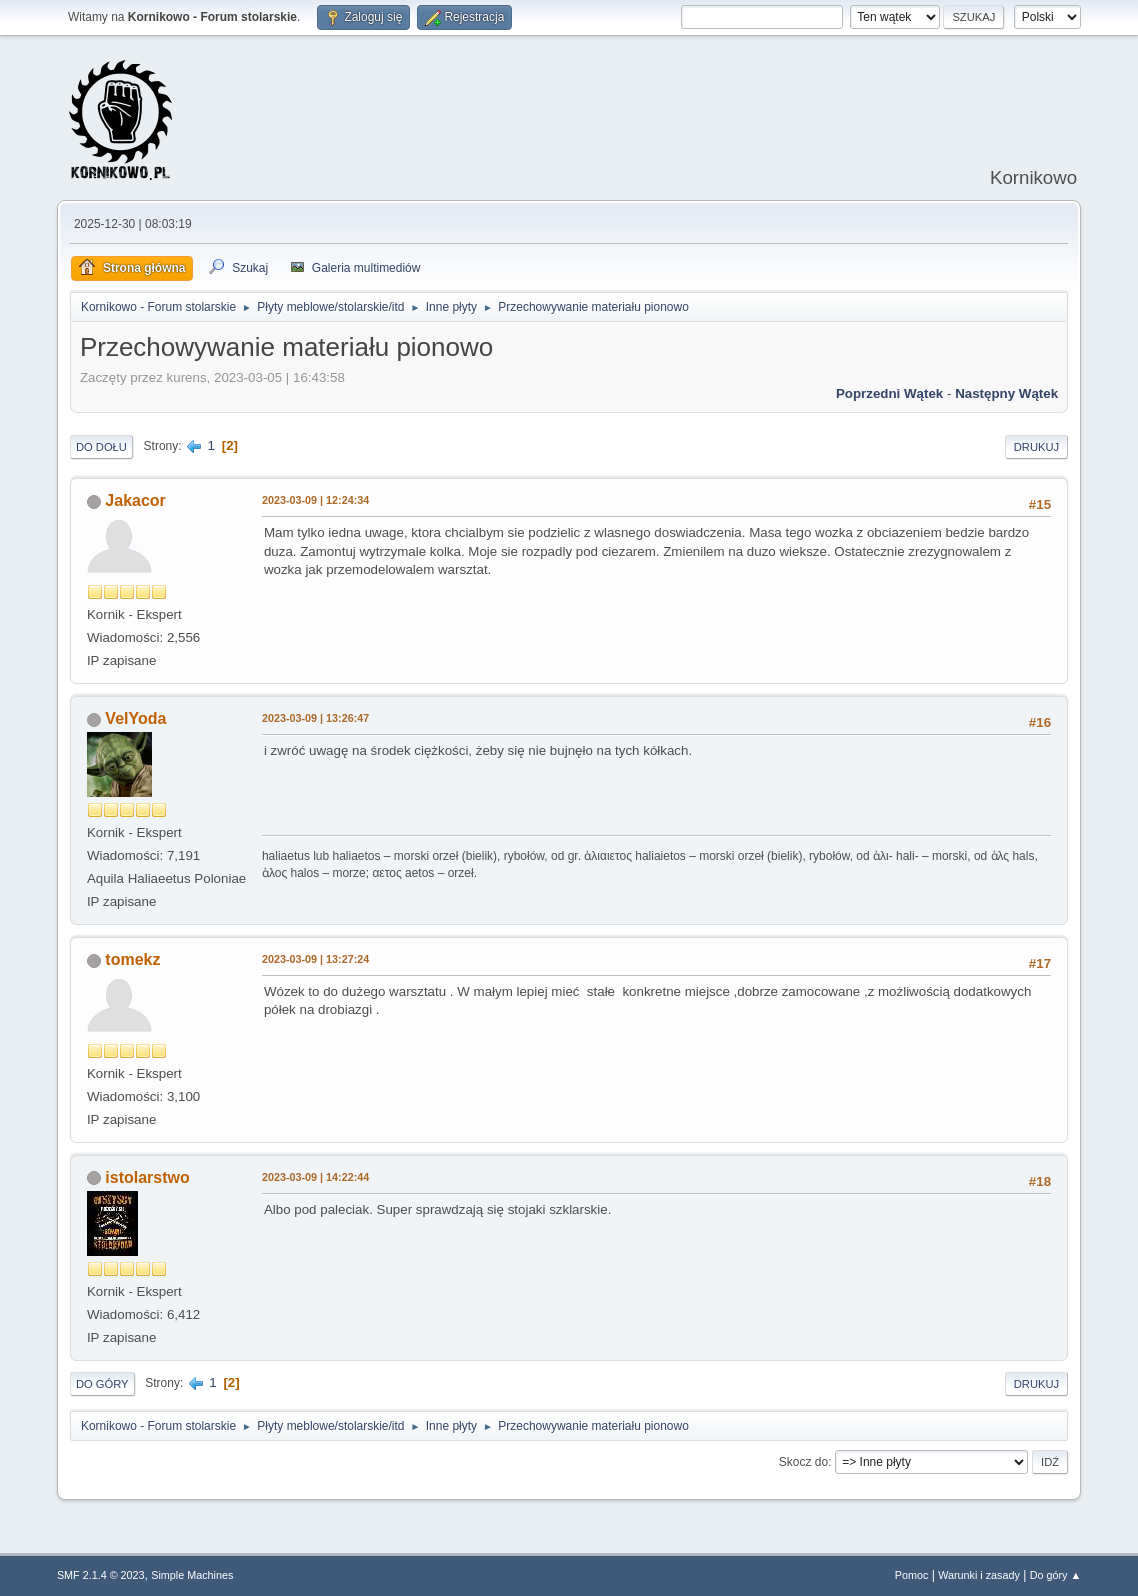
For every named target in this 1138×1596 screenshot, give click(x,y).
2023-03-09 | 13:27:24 (315, 959)
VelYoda (135, 718)
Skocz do (803, 1462)
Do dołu (101, 447)
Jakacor (135, 500)
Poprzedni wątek (889, 393)
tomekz (132, 959)
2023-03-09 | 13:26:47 (315, 718)
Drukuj (1036, 447)
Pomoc (912, 1575)
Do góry (102, 1384)
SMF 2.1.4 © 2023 (101, 1575)
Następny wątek (1006, 393)
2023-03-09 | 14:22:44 (315, 1177)
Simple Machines (192, 1575)
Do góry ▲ (1055, 1575)
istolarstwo (147, 1177)
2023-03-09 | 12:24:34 (315, 500)
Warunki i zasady (979, 1575)
